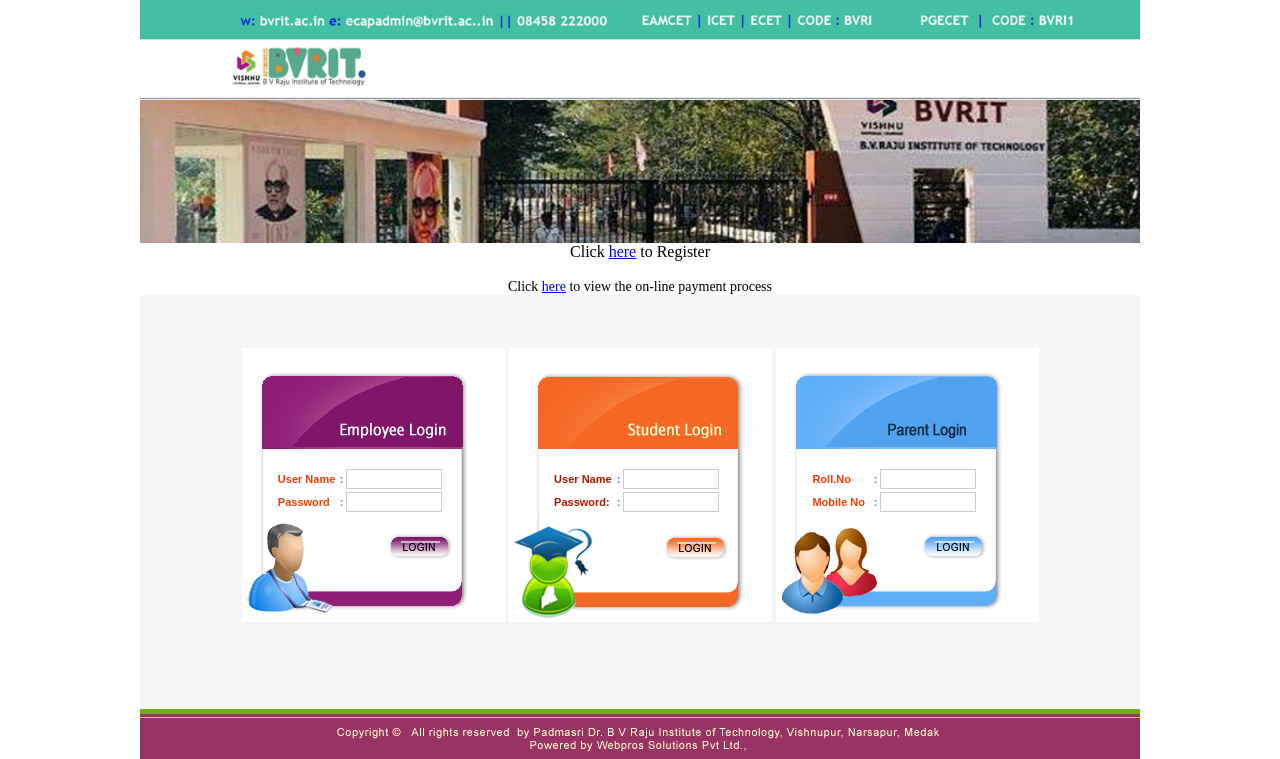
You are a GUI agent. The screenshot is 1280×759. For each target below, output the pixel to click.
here (623, 251)
